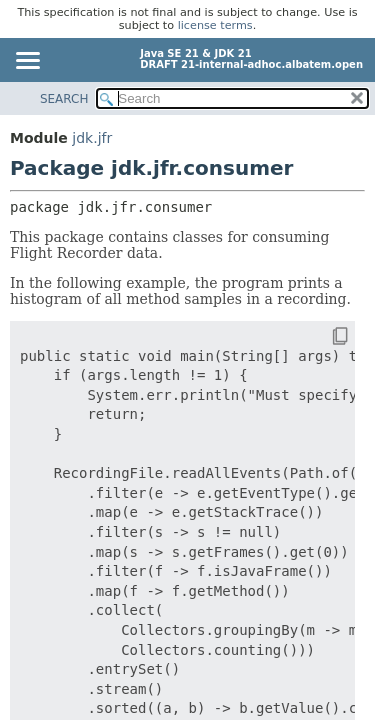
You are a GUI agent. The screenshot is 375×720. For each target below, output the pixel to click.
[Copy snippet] (322, 337)
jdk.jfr (92, 138)
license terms (215, 25)
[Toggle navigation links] (27, 62)
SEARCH (64, 99)
